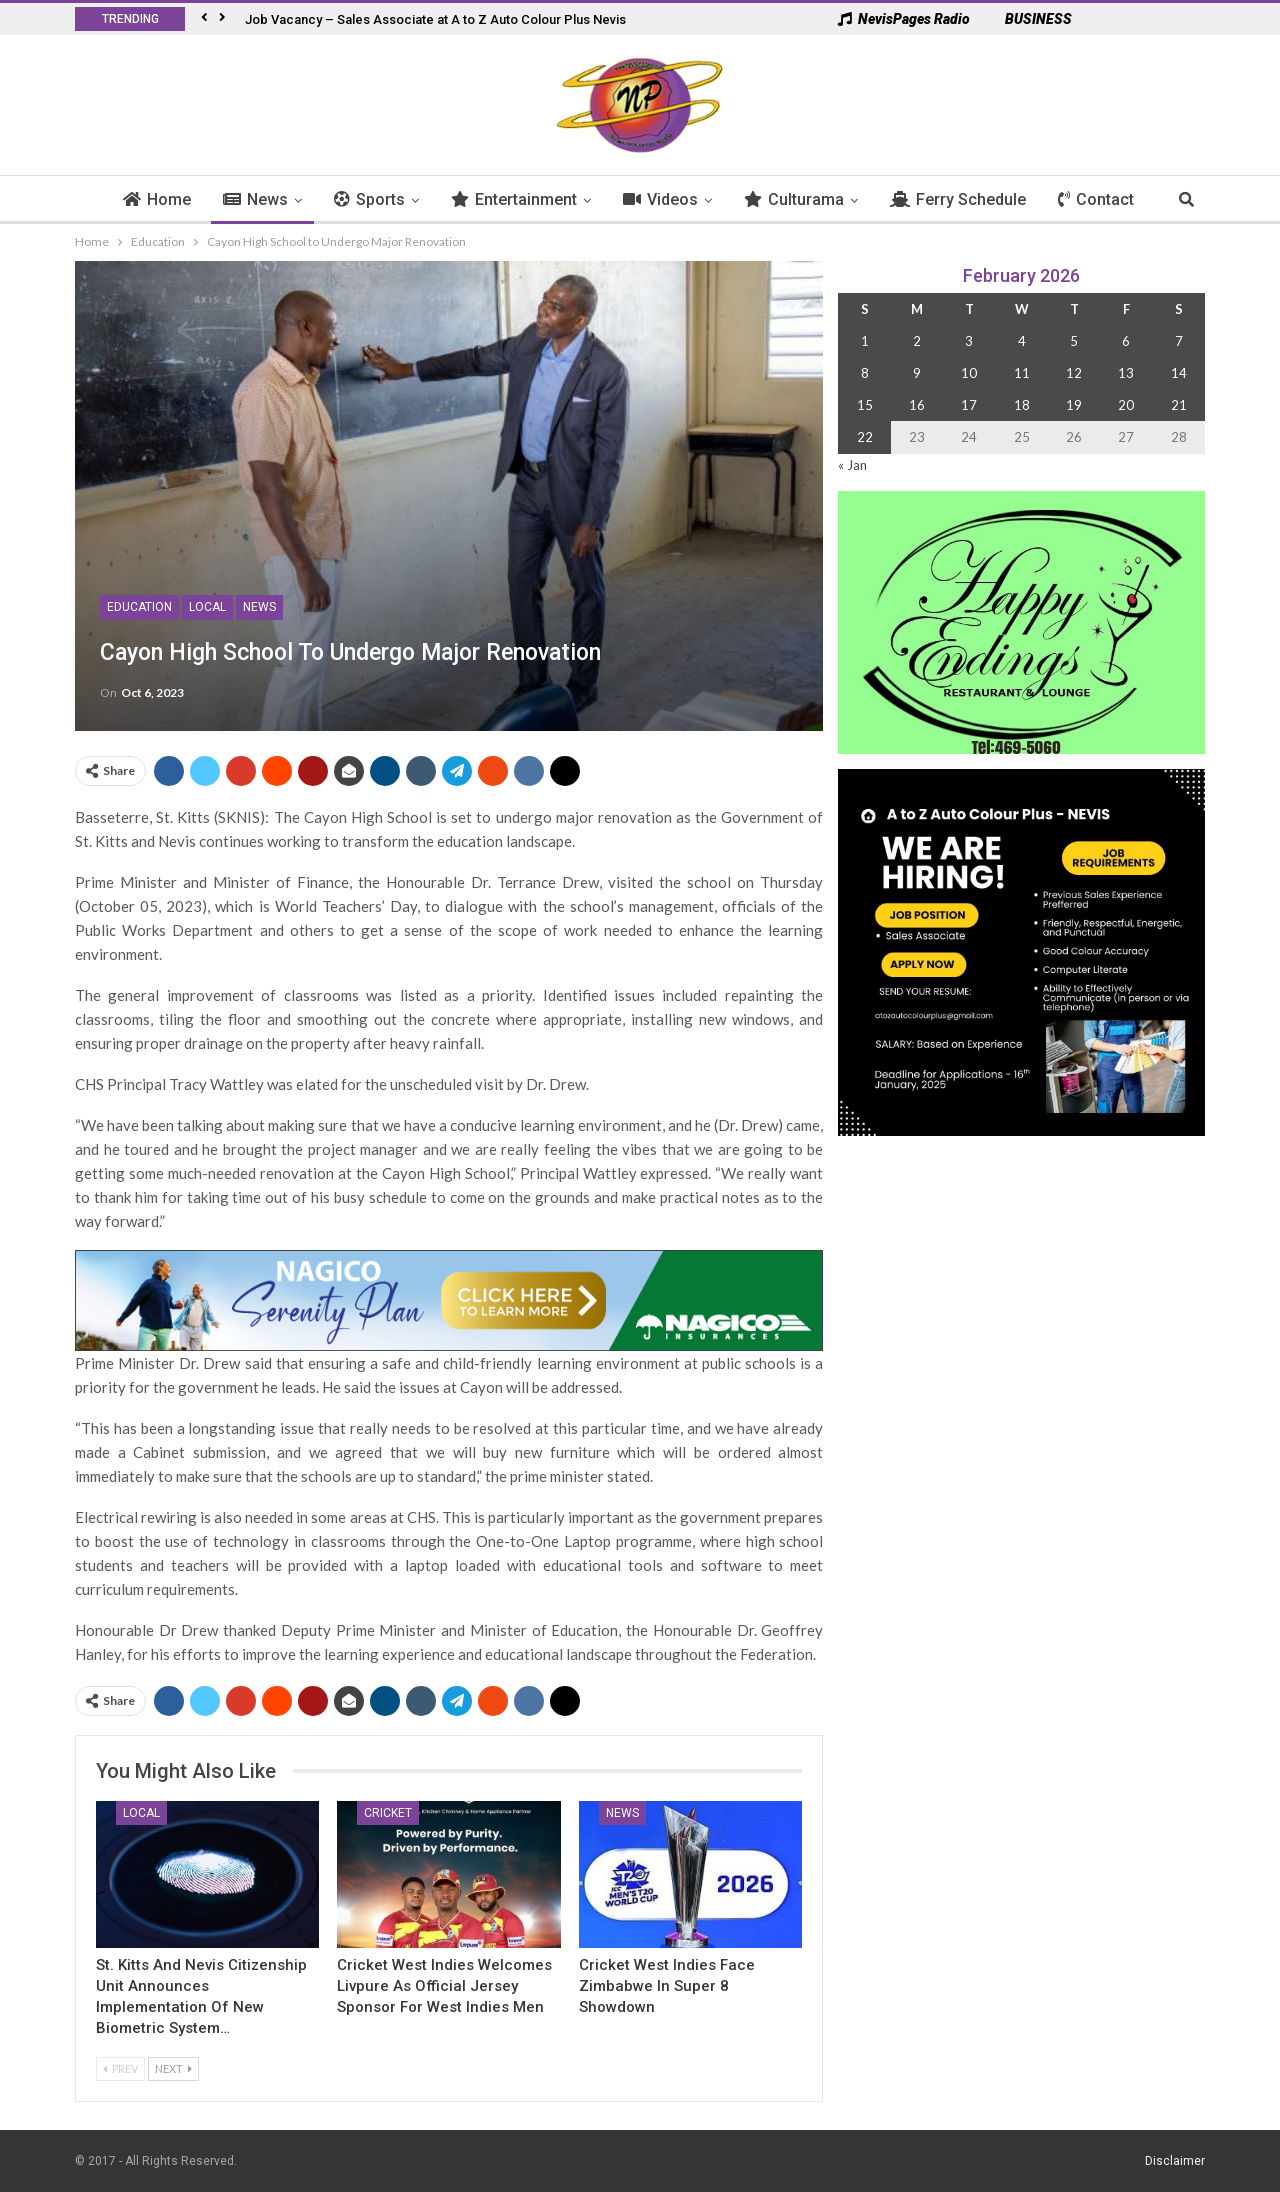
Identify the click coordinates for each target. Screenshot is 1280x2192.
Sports (380, 199)
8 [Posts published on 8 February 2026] (865, 373)
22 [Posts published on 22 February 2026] (865, 437)
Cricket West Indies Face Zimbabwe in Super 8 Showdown (667, 1986)
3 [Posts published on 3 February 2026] (969, 341)
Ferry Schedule (969, 199)
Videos (671, 199)
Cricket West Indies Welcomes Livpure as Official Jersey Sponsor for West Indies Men (444, 1986)
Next (173, 2068)
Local (207, 607)
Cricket (388, 1813)
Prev (120, 2068)
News (266, 199)
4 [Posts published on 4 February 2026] (1022, 341)
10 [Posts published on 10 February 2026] (969, 373)
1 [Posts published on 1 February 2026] (865, 341)
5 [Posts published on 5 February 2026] (1074, 341)
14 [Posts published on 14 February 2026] (1179, 373)
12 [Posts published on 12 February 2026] (1074, 373)
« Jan (852, 465)
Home (168, 199)
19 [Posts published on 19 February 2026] (1074, 405)
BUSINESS (1028, 19)
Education (139, 607)
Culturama (805, 199)
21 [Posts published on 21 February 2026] (1179, 405)
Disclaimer (1175, 2161)
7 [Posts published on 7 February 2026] (1179, 341)
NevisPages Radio (904, 19)
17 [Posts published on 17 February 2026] (969, 405)
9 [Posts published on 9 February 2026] (917, 373)
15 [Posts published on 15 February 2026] (865, 405)
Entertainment (525, 199)
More (1088, 199)
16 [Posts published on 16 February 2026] (917, 405)
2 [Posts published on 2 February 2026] (917, 341)
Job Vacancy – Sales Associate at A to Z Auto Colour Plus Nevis (435, 19)
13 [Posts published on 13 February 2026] (1126, 373)
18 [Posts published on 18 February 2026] (1022, 405)
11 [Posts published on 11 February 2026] (1022, 373)
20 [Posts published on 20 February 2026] (1126, 405)
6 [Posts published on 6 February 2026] (1126, 341)
